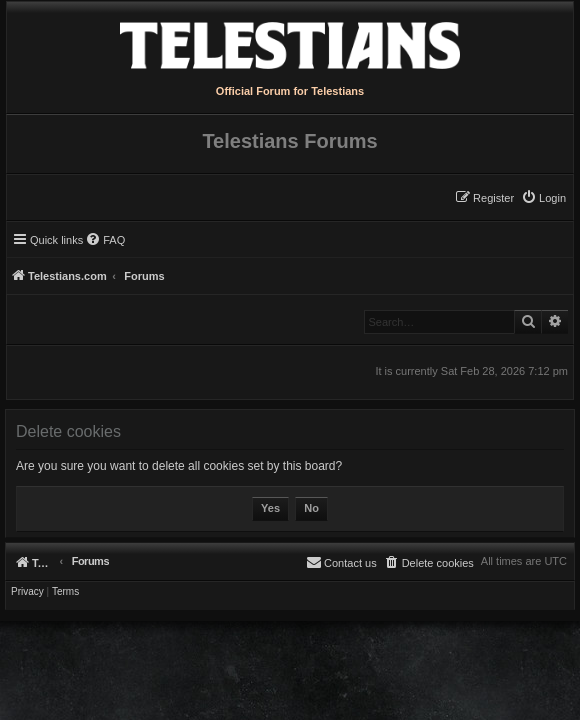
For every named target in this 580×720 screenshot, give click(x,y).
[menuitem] (543, 198)
